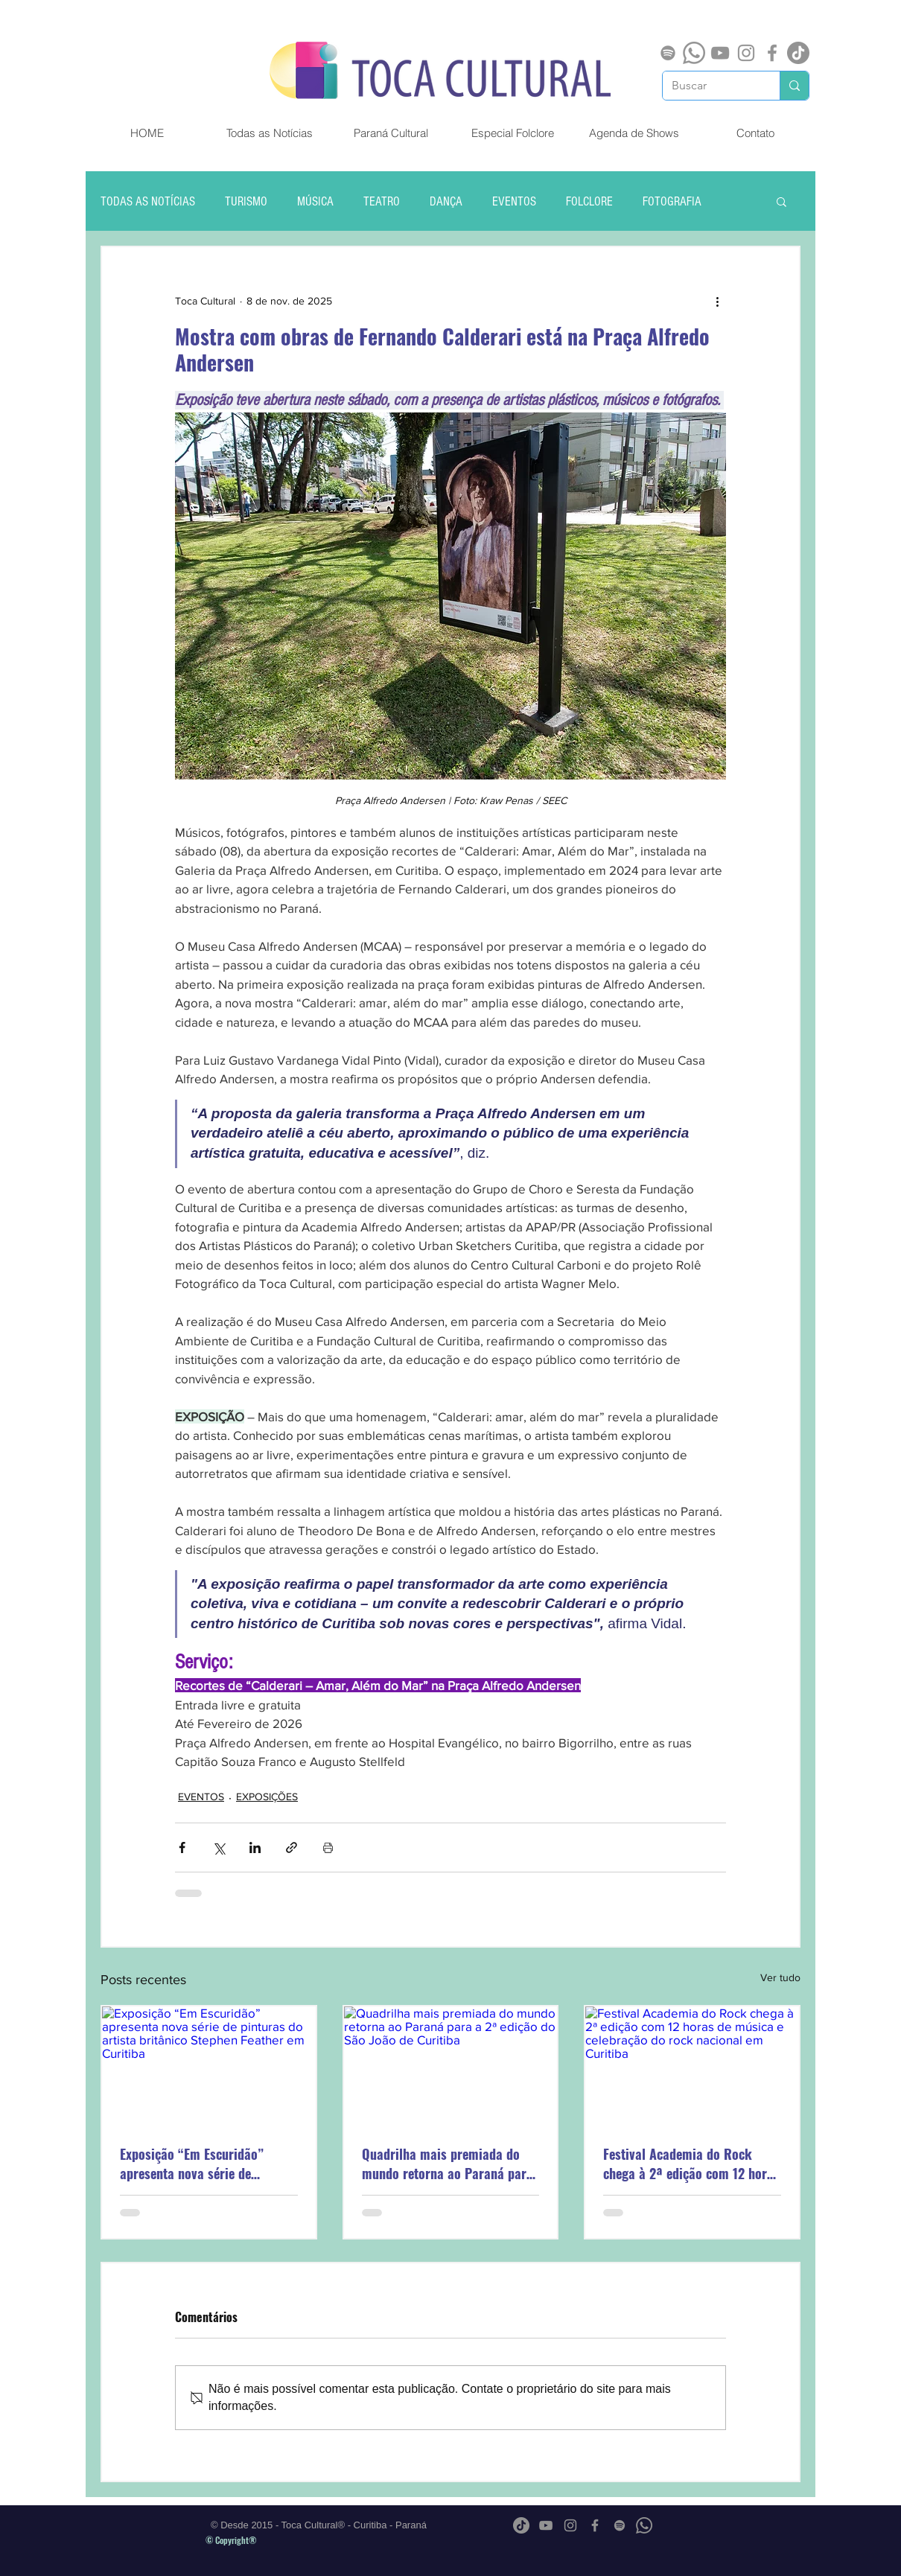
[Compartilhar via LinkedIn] (255, 1847)
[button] (781, 201)
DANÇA (446, 201)
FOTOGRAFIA (672, 201)
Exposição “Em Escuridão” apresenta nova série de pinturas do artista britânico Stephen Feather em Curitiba (199, 2163)
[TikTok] (798, 53)
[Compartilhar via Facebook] (182, 1847)
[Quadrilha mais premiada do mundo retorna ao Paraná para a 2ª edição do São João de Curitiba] (451, 2066)
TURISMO (246, 201)
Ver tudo (780, 1977)
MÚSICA (315, 201)
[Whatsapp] (694, 53)
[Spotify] (668, 53)
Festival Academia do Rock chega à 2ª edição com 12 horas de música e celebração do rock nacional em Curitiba (691, 2163)
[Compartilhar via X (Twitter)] (218, 1847)
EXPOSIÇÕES (267, 1796)
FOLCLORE (589, 201)
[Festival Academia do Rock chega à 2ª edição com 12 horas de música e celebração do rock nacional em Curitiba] (692, 2066)
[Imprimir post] (328, 1847)
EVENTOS (514, 201)
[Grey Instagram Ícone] (746, 53)
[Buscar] (710, 85)
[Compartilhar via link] (291, 1847)
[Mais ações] (717, 301)
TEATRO (381, 201)
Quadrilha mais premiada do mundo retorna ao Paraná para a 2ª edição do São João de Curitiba (447, 2163)
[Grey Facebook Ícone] (772, 53)
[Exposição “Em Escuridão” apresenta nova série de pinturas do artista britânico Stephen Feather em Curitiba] (209, 2066)
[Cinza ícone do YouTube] (720, 53)
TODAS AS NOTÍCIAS (148, 201)
